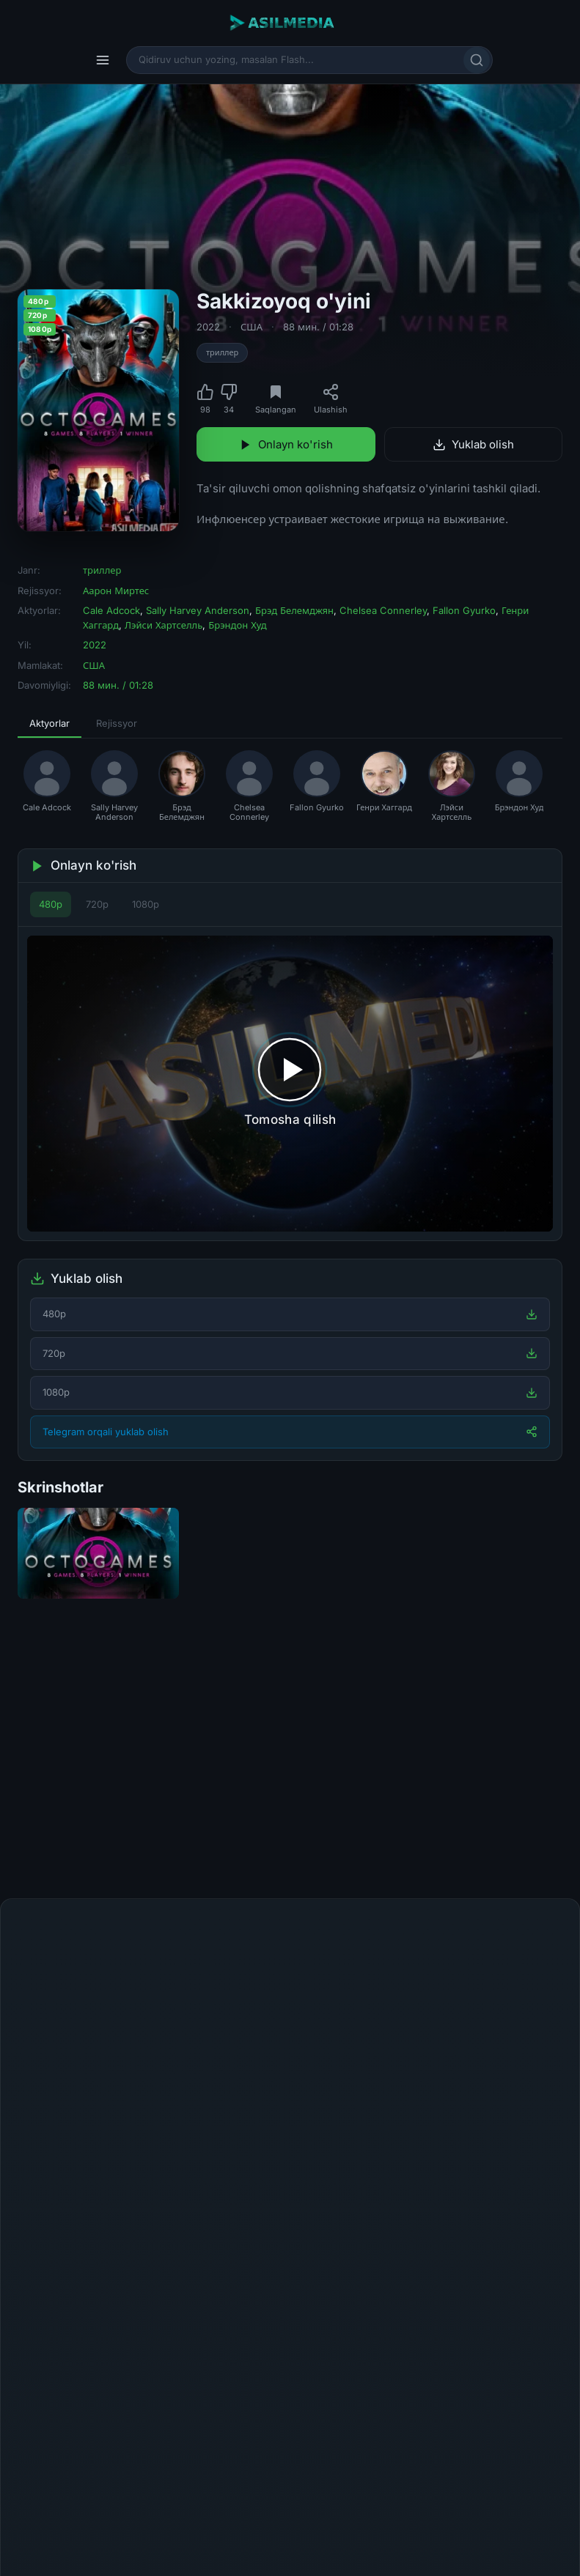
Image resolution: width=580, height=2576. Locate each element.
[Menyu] (102, 60)
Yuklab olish (473, 444)
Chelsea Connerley (383, 610)
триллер (222, 352)
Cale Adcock (111, 610)
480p (50, 904)
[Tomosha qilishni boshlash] (290, 1083)
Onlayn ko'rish (286, 444)
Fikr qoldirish (517, 1931)
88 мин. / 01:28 (318, 327)
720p (97, 904)
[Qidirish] (476, 60)
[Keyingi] (558, 1765)
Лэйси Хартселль (163, 625)
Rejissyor (116, 723)
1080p (145, 904)
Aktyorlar (49, 723)
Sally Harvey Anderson (197, 610)
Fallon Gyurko (464, 610)
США (252, 327)
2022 (208, 327)
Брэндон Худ (237, 625)
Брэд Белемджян (294, 610)
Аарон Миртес (116, 590)
